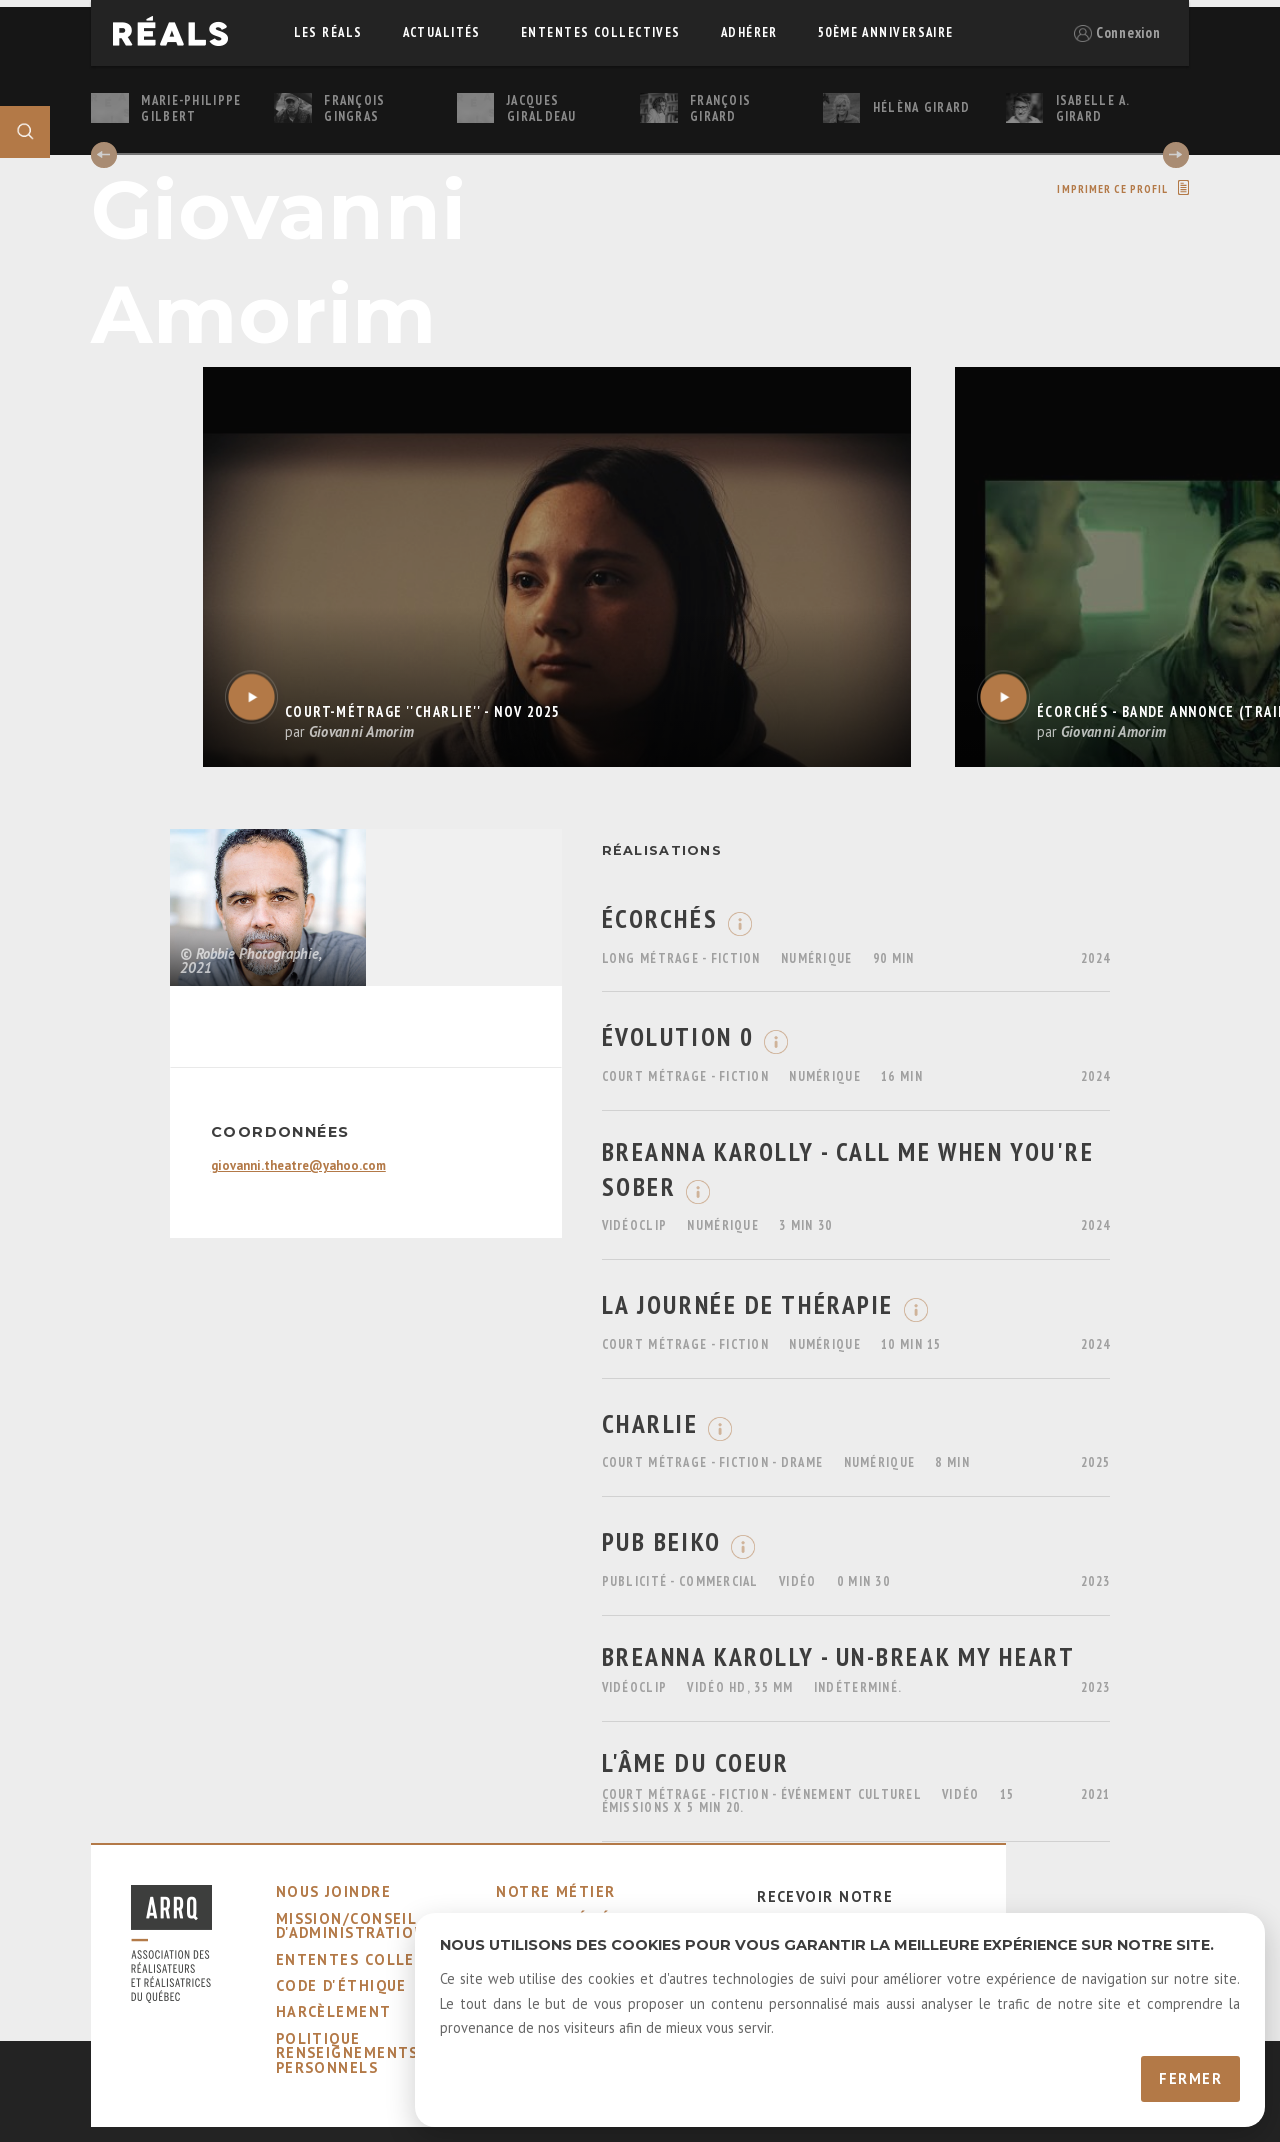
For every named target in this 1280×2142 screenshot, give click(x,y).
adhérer (749, 32)
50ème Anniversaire (886, 32)
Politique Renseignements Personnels (347, 2053)
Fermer (1190, 2078)
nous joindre (333, 1891)
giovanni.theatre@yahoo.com (298, 1165)
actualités (442, 32)
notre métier (555, 1891)
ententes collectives (601, 32)
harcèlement (334, 2011)
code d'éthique (341, 1985)
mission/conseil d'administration (351, 1925)
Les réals (328, 32)
